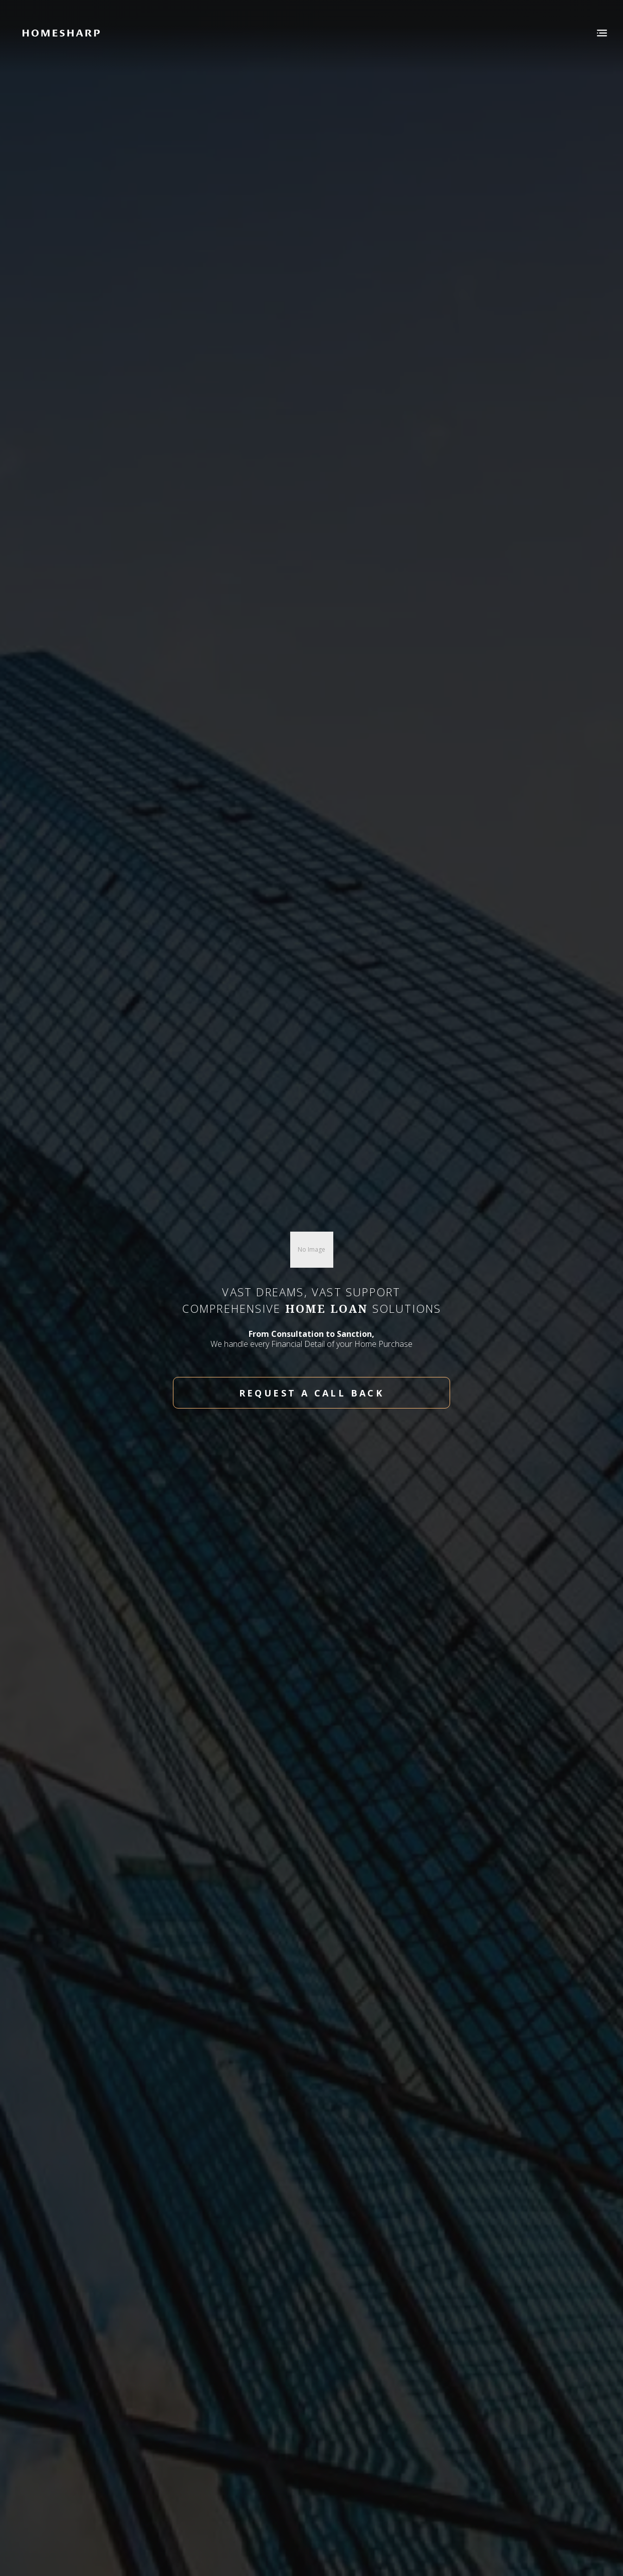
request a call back (311, 1393)
